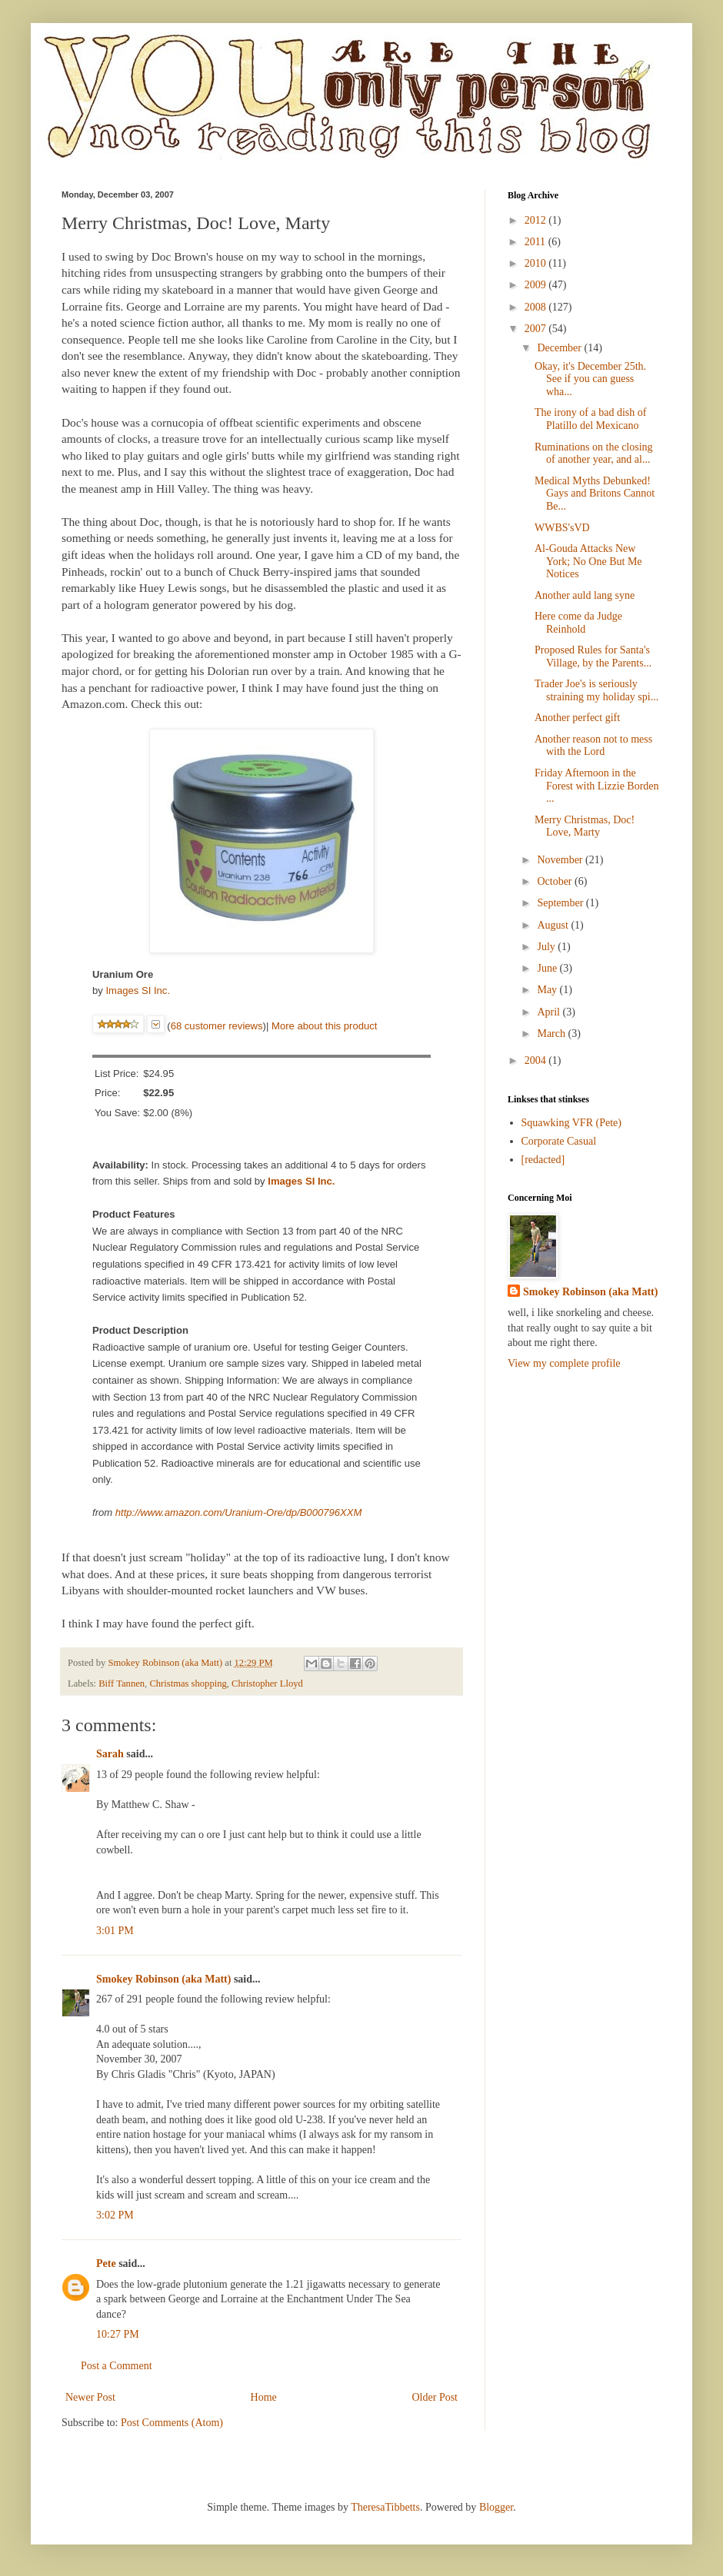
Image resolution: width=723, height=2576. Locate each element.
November (561, 860)
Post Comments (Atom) (172, 2422)
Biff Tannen (121, 1683)
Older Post (435, 2397)
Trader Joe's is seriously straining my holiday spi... (596, 690)
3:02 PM (115, 2215)
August (554, 925)
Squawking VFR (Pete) (571, 1122)
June (548, 968)
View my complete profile (564, 1363)
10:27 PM (117, 2334)
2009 (537, 285)
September (561, 903)
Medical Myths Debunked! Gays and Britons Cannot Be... (595, 494)
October (556, 881)
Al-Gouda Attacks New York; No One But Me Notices (588, 561)
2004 (537, 1060)
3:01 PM (115, 1930)
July (547, 946)
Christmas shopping (187, 1683)
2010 (537, 263)
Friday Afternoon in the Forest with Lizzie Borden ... (597, 786)
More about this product (324, 1026)
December (560, 348)
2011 (536, 242)
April (549, 1012)
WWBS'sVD (562, 527)
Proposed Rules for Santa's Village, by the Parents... (593, 656)
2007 (537, 328)
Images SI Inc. (137, 990)
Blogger (496, 2507)
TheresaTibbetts (385, 2507)
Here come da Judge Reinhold (578, 622)
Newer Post (90, 2397)
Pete (106, 2263)
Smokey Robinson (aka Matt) (163, 1979)
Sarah (110, 1754)
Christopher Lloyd (267, 1683)
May (548, 989)
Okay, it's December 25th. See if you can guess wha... (590, 379)
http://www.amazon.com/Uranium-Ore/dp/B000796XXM (238, 1512)
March (552, 1033)
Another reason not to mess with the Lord (593, 745)
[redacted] (543, 1159)
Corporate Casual (559, 1141)
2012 (537, 220)
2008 (537, 307)
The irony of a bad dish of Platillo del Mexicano (590, 419)
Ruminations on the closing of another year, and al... (594, 453)
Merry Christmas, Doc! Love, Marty (585, 826)
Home (264, 2397)
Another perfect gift (577, 717)
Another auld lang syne (585, 595)
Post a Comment (116, 2366)
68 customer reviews (217, 1026)
